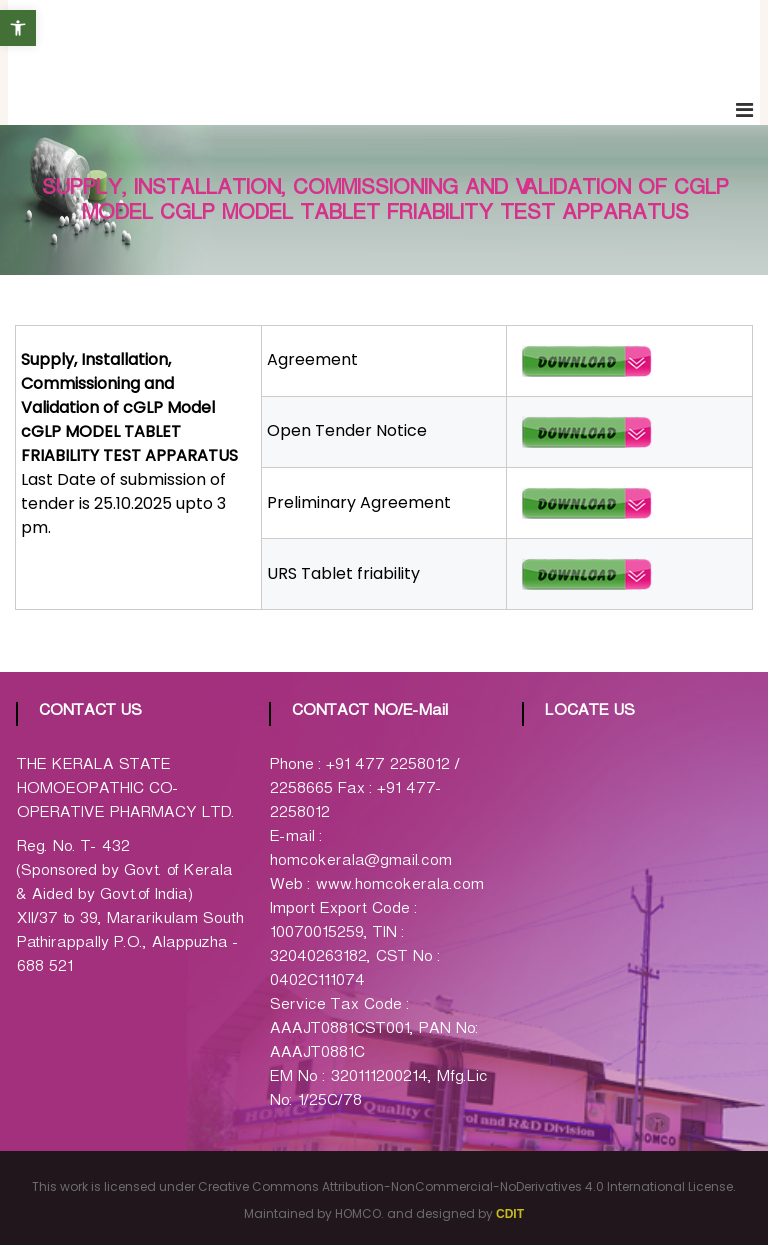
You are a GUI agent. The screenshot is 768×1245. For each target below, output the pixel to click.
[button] (18, 28)
